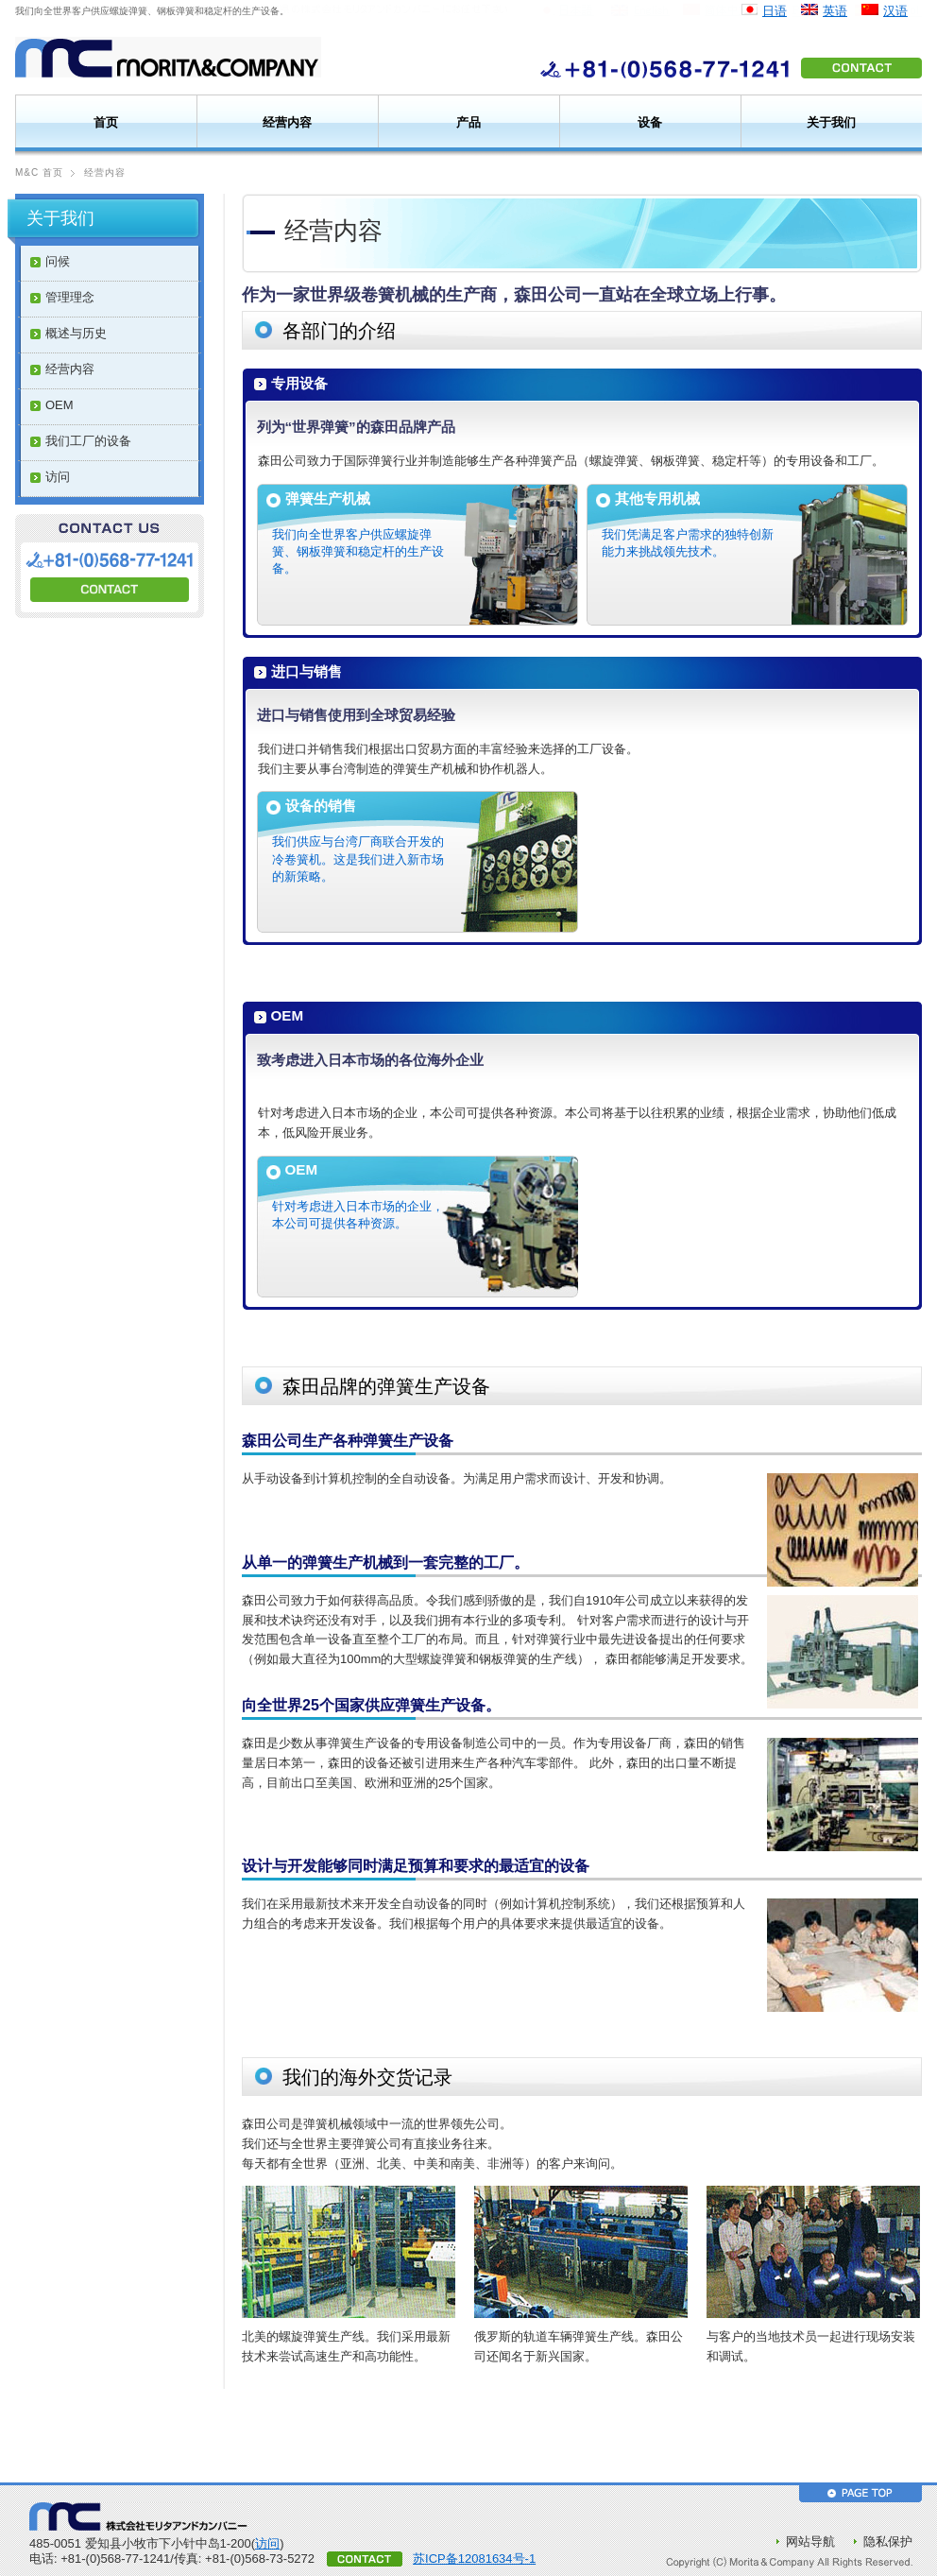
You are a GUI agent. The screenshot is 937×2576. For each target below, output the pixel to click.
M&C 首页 (39, 172)
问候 (57, 261)
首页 (106, 122)
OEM (59, 405)
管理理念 (69, 297)
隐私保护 (887, 2541)
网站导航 (810, 2541)
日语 (774, 11)
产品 (468, 122)
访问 (57, 477)
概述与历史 (76, 333)
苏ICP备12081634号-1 (474, 2558)
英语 (835, 11)
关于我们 (831, 122)
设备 (650, 122)
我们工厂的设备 (88, 441)
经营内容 (287, 122)
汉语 (895, 11)
